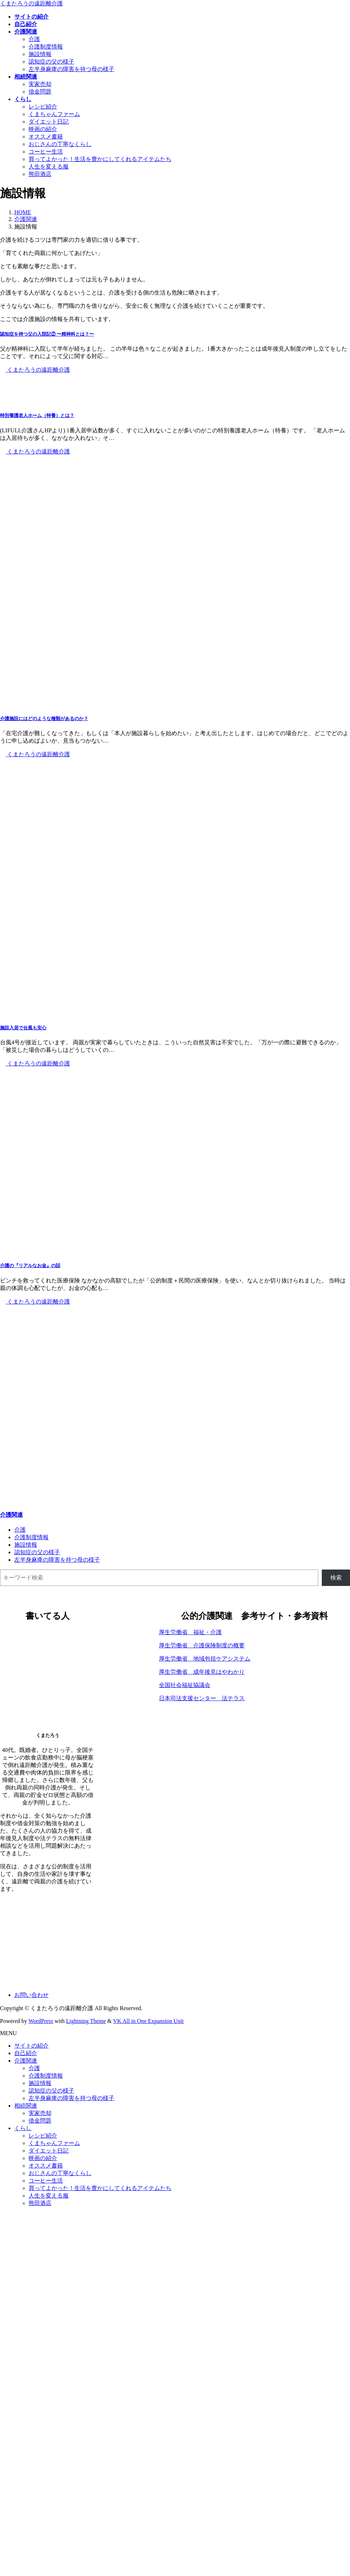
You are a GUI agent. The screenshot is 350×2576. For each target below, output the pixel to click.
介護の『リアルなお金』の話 (30, 1265)
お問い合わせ (31, 1995)
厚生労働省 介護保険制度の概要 (202, 1645)
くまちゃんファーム (54, 114)
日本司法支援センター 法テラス (202, 1698)
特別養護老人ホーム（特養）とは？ (37, 415)
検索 (336, 1578)
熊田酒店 (40, 174)
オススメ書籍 (46, 137)
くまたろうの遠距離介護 (35, 370)
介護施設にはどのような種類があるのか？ (44, 718)
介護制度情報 (46, 47)
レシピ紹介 (43, 107)
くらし (22, 2128)
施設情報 (40, 54)
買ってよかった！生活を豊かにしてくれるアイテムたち (100, 159)
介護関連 (11, 1515)
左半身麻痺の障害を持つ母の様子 (71, 69)
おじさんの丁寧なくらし (60, 144)
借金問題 (40, 92)
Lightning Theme (86, 2021)
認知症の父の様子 (51, 62)
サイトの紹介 (31, 2046)
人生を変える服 (49, 167)
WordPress (41, 2021)
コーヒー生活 (46, 152)
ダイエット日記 (49, 122)
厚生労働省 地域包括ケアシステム (204, 1659)
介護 (34, 39)
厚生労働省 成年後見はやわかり (202, 1672)
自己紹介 (25, 2053)
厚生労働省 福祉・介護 (190, 1632)
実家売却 (40, 84)
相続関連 (25, 2106)
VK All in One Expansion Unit (148, 2021)
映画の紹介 (43, 129)
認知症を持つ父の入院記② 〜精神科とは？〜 (47, 334)
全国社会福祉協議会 (184, 1685)
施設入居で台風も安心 (23, 1027)
